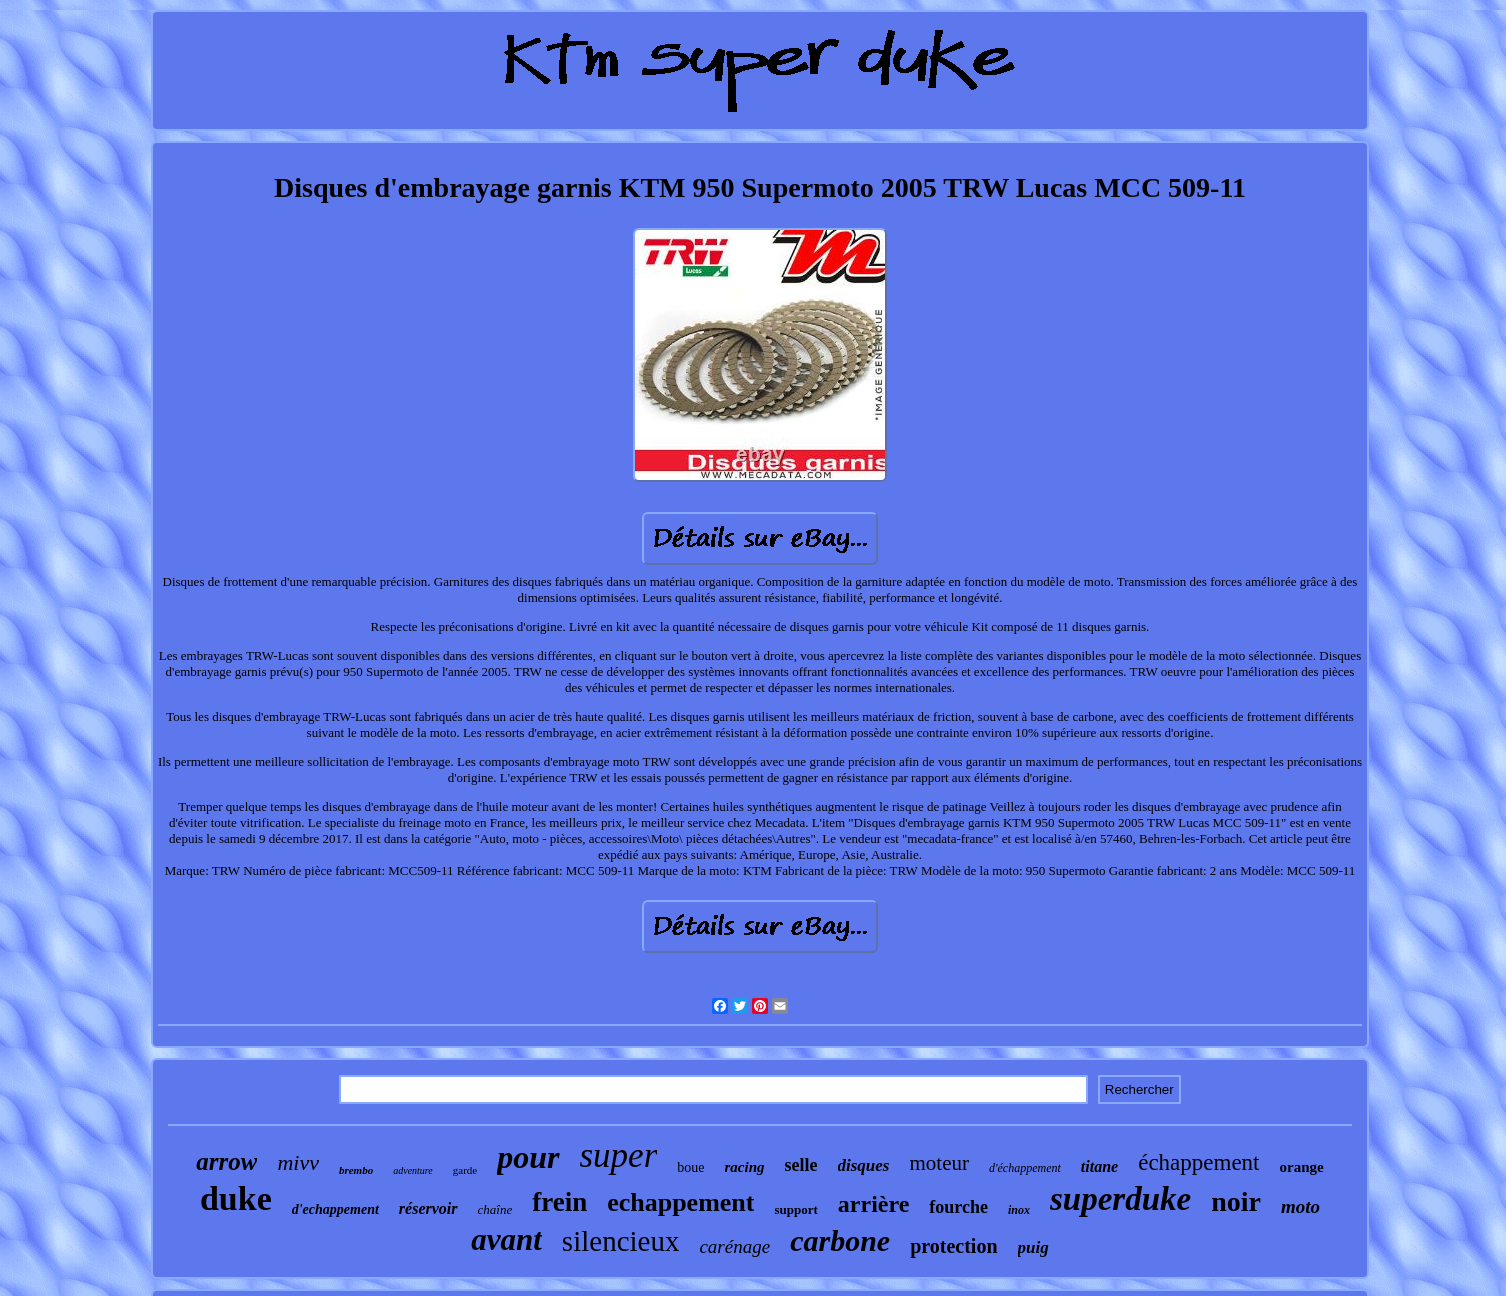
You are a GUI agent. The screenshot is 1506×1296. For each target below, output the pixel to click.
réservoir (428, 1208)
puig (1033, 1247)
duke (236, 1198)
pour (528, 1157)
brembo (356, 1170)
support (795, 1209)
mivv (298, 1162)
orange (1302, 1167)
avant (506, 1239)
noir (1236, 1201)
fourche (958, 1207)
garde (465, 1170)
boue (690, 1167)
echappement (680, 1202)
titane (1099, 1166)
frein (559, 1202)
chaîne (495, 1209)
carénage (734, 1246)
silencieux (621, 1241)
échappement (1198, 1162)
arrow (226, 1161)
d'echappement (335, 1209)
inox (1019, 1210)
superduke (1120, 1199)
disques (864, 1165)
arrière (874, 1204)
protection (953, 1246)
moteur (938, 1163)
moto (1300, 1206)
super (619, 1155)
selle (801, 1165)
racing (745, 1167)
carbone (840, 1240)
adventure (413, 1170)
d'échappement (1025, 1168)
